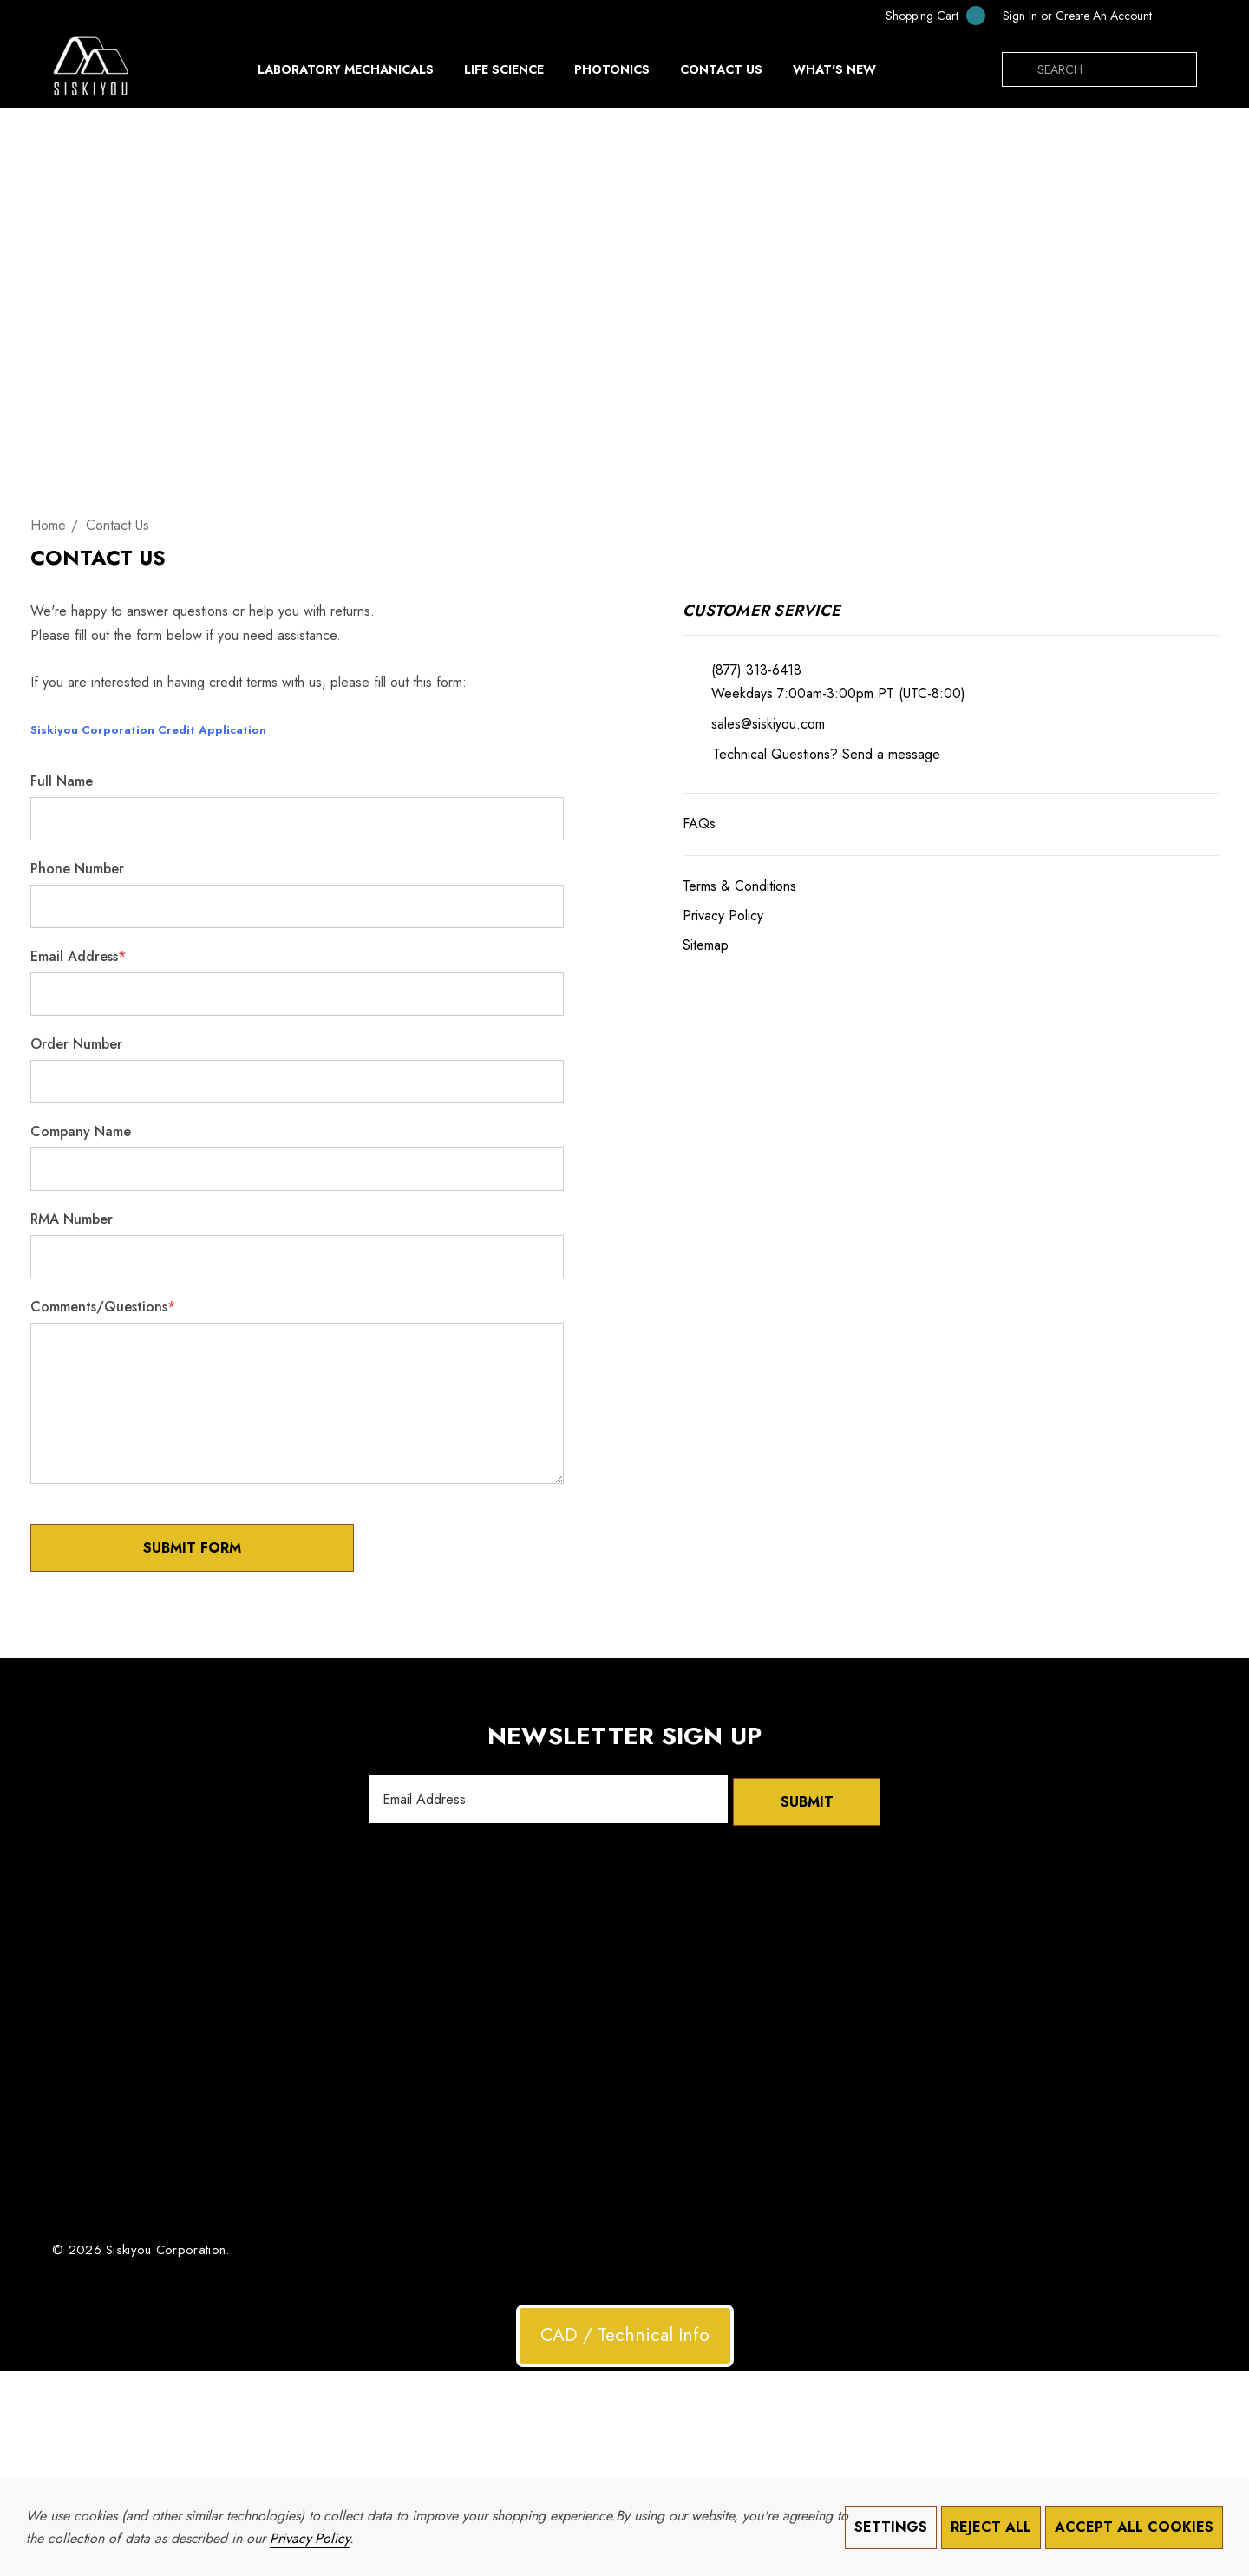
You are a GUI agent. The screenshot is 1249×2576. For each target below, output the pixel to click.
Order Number (76, 1044)
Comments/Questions (102, 1307)
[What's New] (834, 74)
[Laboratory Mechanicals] (346, 74)
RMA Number (71, 1219)
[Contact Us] (720, 69)
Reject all (991, 2527)
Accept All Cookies (1134, 2527)
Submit (807, 1799)
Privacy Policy (310, 2538)
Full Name (61, 781)
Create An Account (1104, 15)
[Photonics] (612, 74)
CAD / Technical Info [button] (625, 2332)
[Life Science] (504, 74)
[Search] (1019, 69)
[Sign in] (1020, 15)
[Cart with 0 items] (923, 15)
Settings (890, 2527)
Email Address (78, 956)
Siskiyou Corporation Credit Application (148, 730)
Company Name (80, 1131)
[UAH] (1179, 15)
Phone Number (77, 869)
